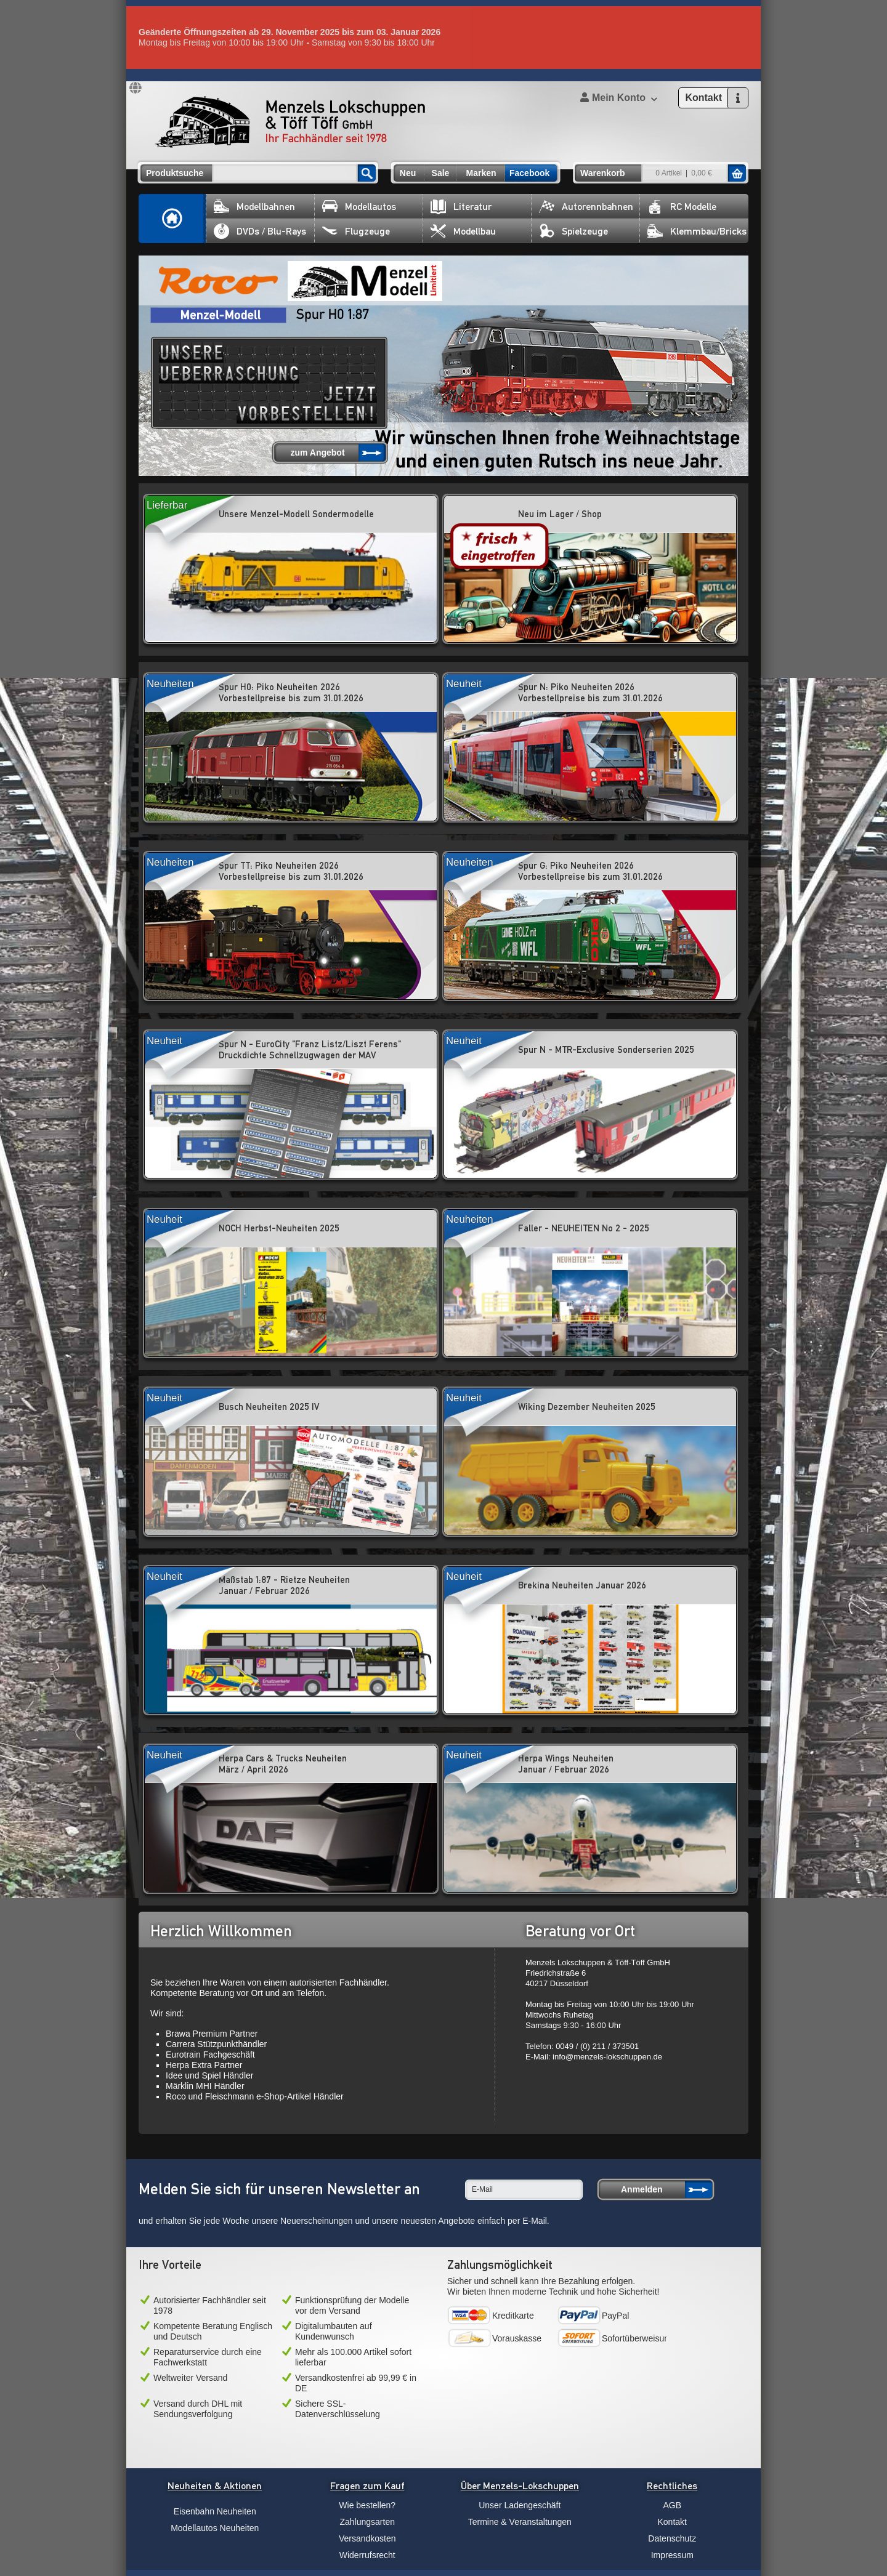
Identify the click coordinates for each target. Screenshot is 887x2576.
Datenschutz (672, 2538)
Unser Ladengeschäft (520, 2505)
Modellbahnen (254, 206)
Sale (441, 173)
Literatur (461, 206)
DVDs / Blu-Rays (260, 231)
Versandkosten (367, 2538)
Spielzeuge (573, 231)
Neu (408, 173)
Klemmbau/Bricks (697, 231)
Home (172, 218)
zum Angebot (317, 452)
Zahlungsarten (367, 2522)
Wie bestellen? (367, 2505)
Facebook (529, 173)
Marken (481, 173)
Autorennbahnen (586, 206)
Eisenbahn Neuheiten (215, 2511)
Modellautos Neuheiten (215, 2528)
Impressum (672, 2555)
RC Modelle (681, 206)
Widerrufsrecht (367, 2555)
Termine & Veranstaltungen (520, 2522)
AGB (672, 2505)
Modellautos (359, 206)
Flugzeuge (356, 231)
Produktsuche (174, 173)
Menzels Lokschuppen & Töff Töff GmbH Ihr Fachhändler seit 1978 (290, 122)
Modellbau (463, 231)
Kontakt (672, 2522)
